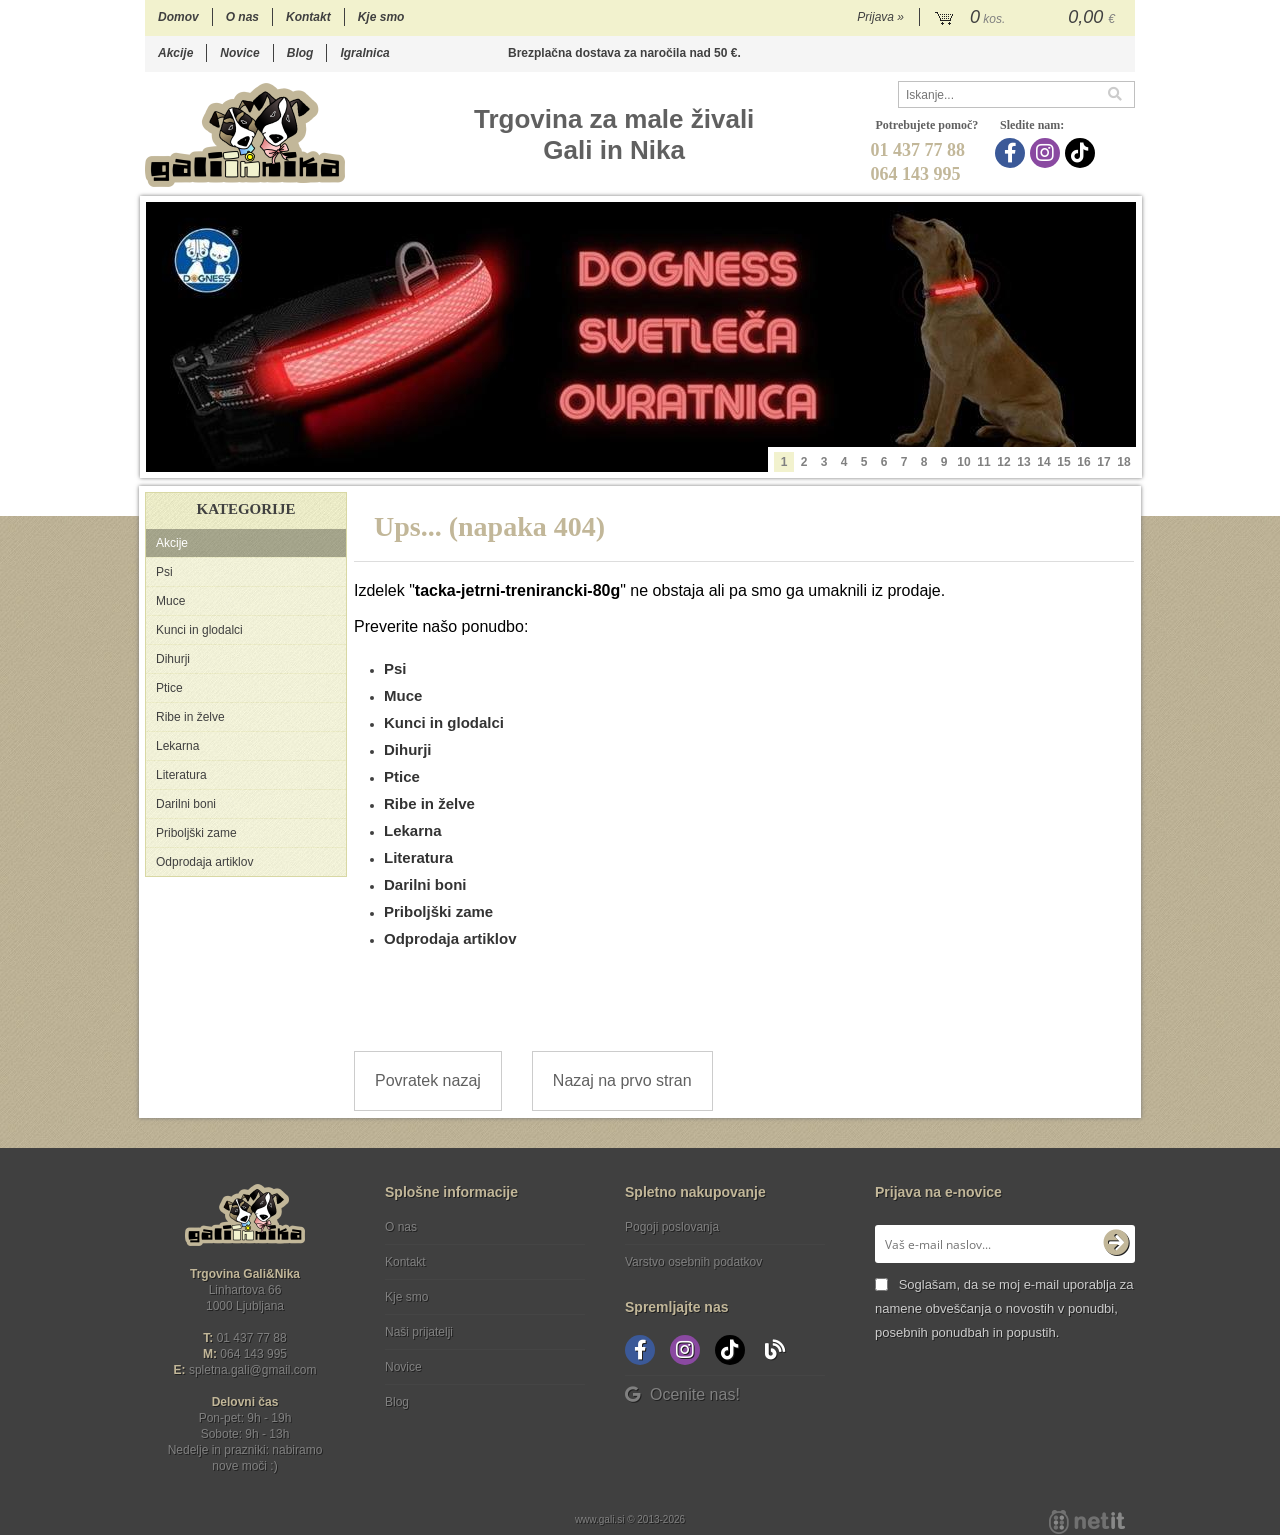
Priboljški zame (196, 833)
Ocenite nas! (682, 1394)
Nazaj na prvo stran (622, 1080)
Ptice (169, 688)
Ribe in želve (190, 717)
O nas (242, 17)
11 (983, 462)
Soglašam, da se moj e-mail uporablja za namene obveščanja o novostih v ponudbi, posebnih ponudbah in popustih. (1004, 1308)
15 (1063, 462)
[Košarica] (1027, 18)
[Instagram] (1047, 153)
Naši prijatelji (419, 1332)
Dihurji (173, 659)
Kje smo (381, 17)
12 (1003, 462)
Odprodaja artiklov (204, 862)
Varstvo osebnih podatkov (693, 1262)
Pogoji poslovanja (672, 1227)
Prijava (880, 17)
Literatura (181, 775)
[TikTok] (1082, 153)
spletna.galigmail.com (253, 1370)
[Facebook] (1012, 153)
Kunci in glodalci (199, 630)
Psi (164, 572)
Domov (178, 17)
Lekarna (177, 746)
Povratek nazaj (428, 1080)
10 (963, 462)
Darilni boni (186, 804)
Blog (300, 53)
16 (1083, 462)
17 (1103, 462)
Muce (170, 601)
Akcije (175, 53)
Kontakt (308, 17)
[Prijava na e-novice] (1116, 1244)
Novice (239, 53)
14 (1043, 462)
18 (1123, 462)
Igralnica (364, 53)
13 (1023, 462)
